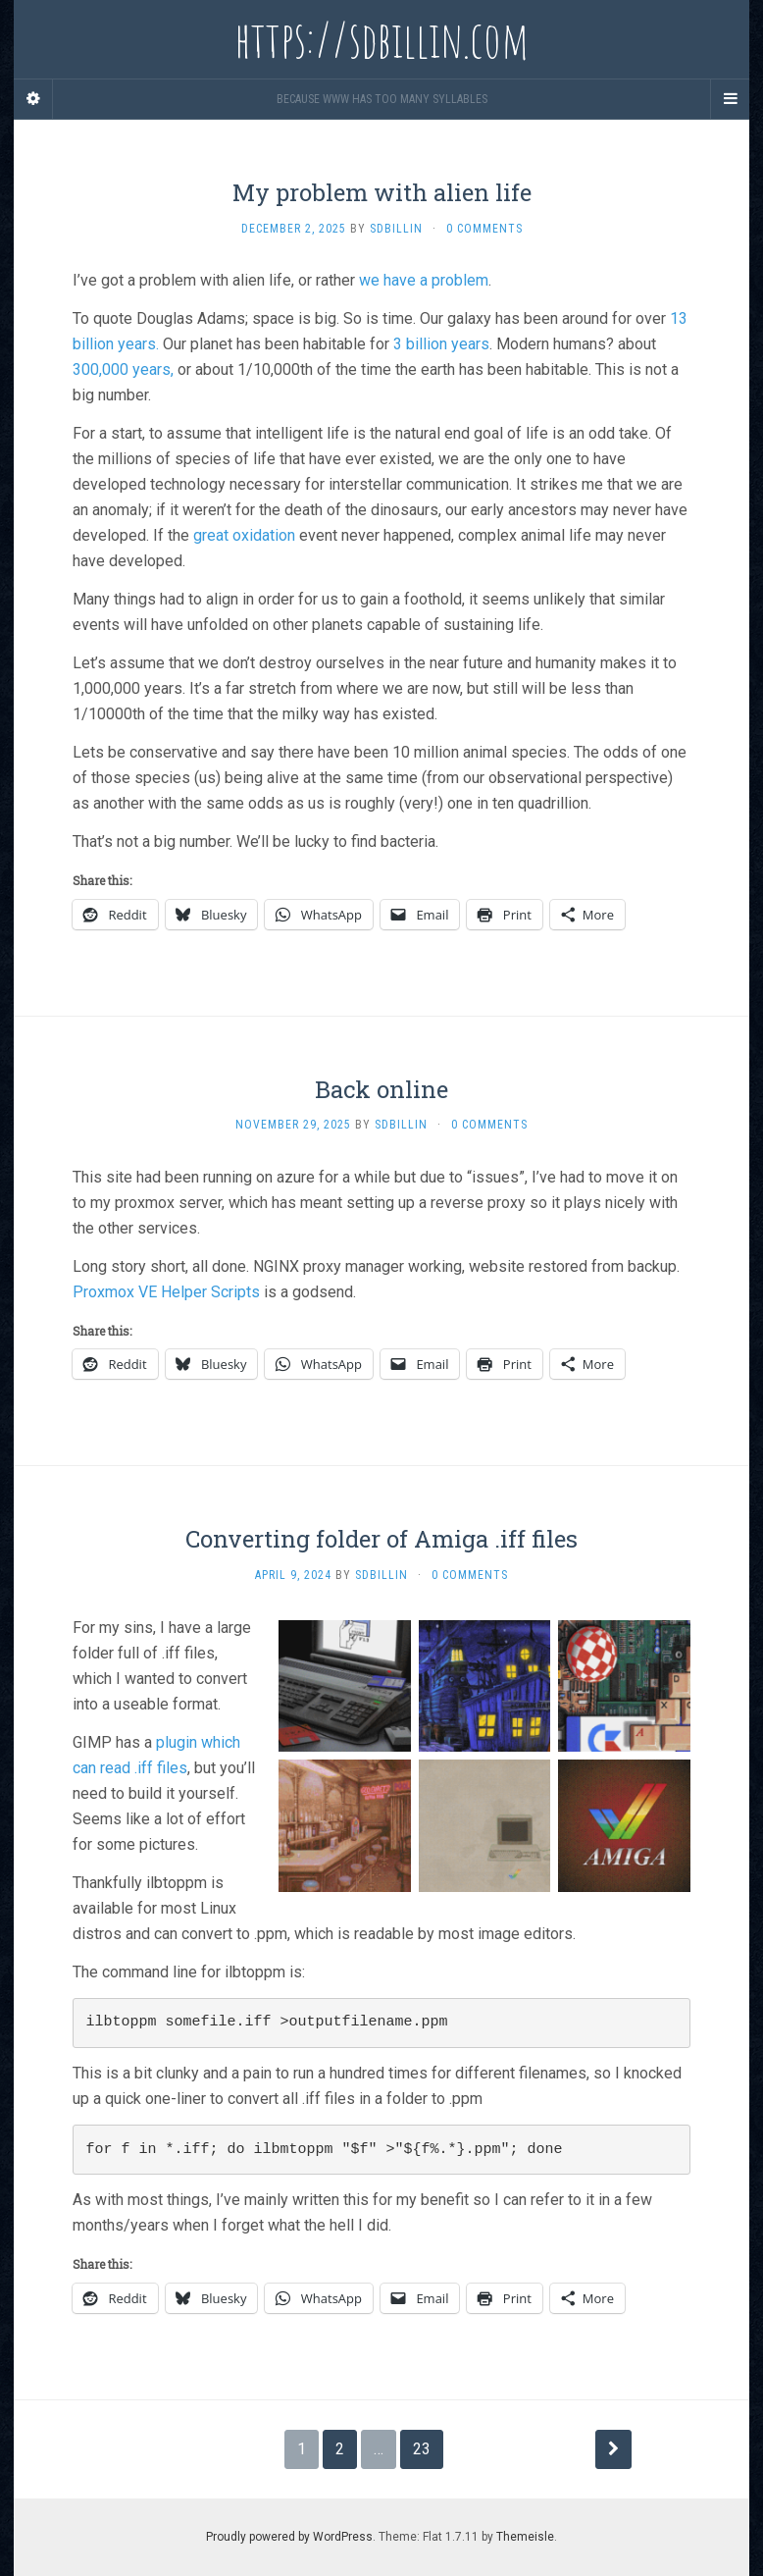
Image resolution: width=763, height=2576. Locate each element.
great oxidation (244, 535)
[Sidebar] (33, 99)
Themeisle (525, 2537)
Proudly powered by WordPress (289, 2537)
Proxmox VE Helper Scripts (166, 1292)
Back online (381, 1089)
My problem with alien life (382, 192)
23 (422, 2449)
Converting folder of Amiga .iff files (381, 1538)
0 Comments (484, 229)
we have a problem (423, 280)
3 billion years (441, 344)
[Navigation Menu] (729, 99)
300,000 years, (123, 369)
